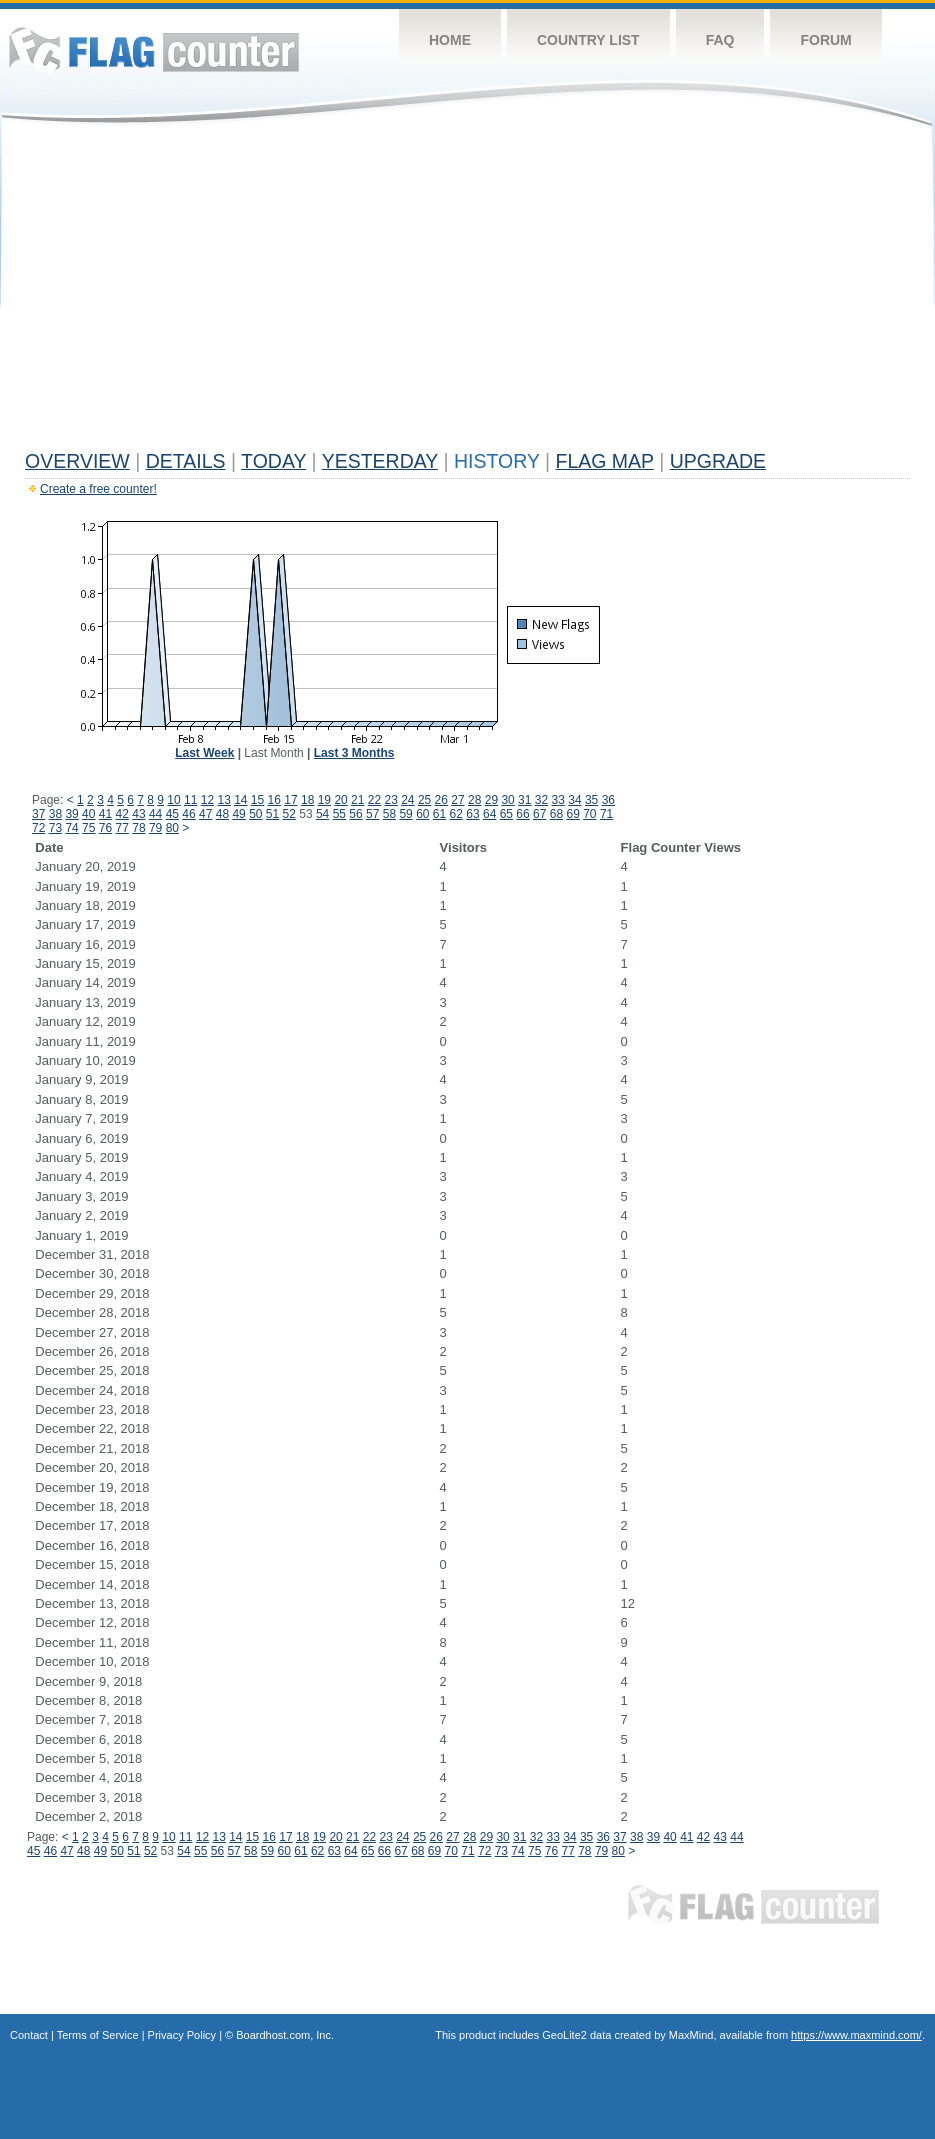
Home (450, 40)
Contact (29, 2035)
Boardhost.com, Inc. (285, 2035)
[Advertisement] (467, 292)
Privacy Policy (182, 2035)
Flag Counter (154, 49)
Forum (825, 40)
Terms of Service (98, 2035)
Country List (588, 40)
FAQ (720, 40)
